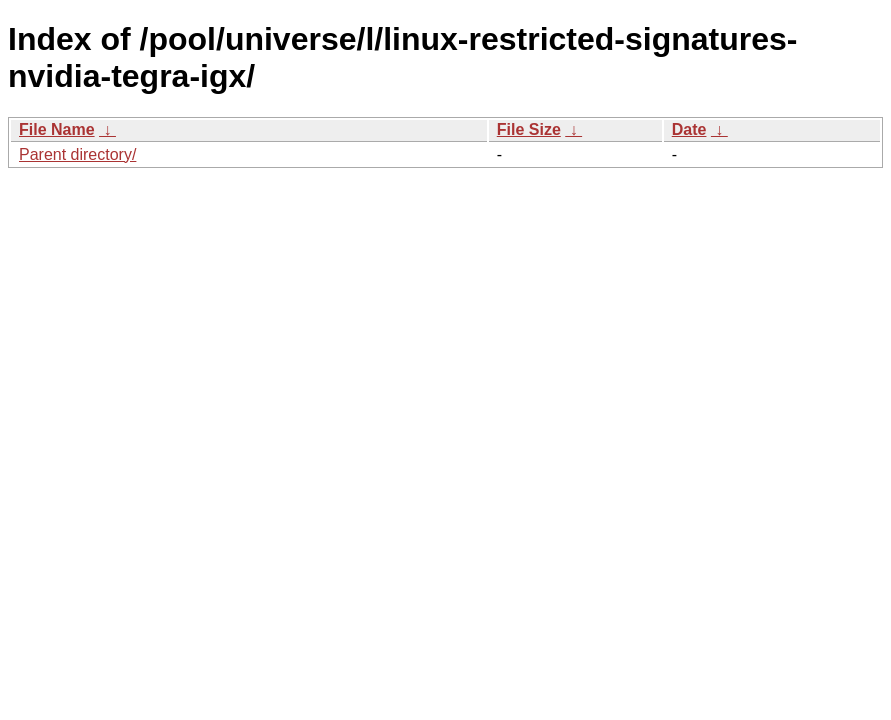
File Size (529, 129)
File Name (57, 129)
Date (689, 129)
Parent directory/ (77, 154)
